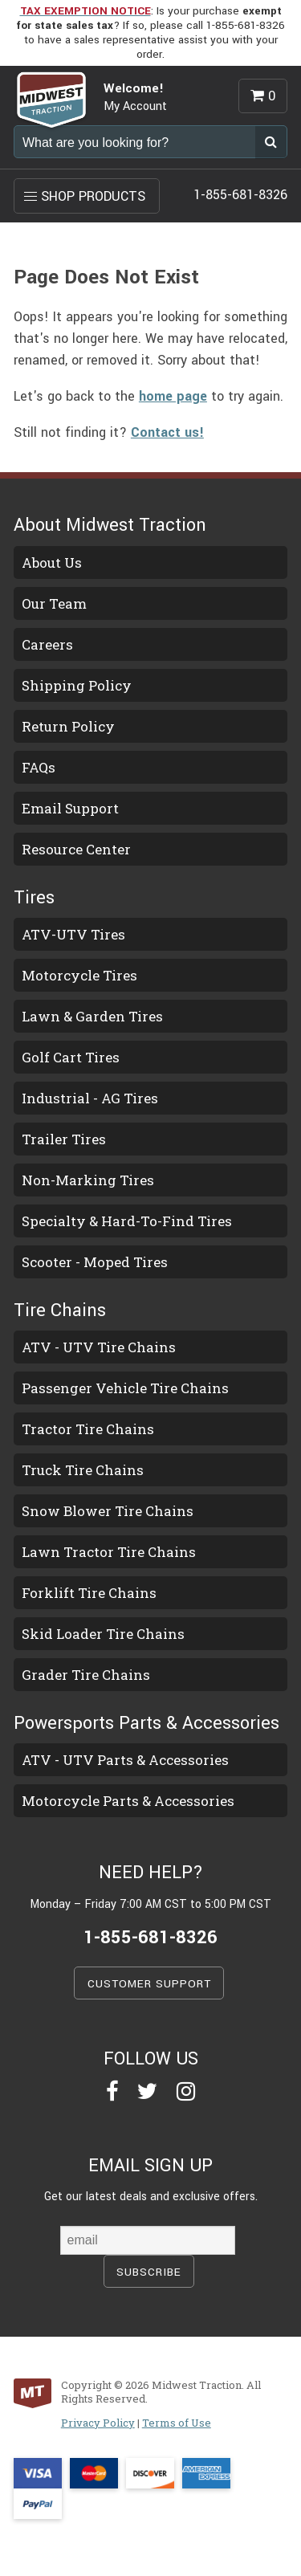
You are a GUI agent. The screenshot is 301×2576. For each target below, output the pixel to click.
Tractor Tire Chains (88, 1429)
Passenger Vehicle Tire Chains (125, 1388)
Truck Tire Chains (83, 1470)
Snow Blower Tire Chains (107, 1511)
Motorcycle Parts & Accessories (128, 1800)
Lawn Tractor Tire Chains (109, 1552)
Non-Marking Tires (88, 1180)
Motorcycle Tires (79, 975)
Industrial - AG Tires (90, 1098)
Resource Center (76, 849)
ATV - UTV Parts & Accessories (125, 1760)
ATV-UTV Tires (73, 934)
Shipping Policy (77, 685)
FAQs (38, 767)
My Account (135, 106)
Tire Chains (60, 1310)
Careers (47, 644)
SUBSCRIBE (148, 2272)
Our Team (54, 603)
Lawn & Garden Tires (92, 1016)
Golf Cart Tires (71, 1057)
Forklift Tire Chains (89, 1593)
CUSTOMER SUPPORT (149, 1983)
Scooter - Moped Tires (95, 1262)
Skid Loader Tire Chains (103, 1633)
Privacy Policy (98, 2422)
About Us (52, 562)
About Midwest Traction (110, 525)
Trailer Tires (64, 1139)
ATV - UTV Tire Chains (99, 1347)
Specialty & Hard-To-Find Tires (127, 1221)
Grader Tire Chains (86, 1674)
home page (173, 396)
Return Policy (68, 726)
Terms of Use (176, 2422)
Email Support (70, 808)
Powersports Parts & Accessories (146, 1723)
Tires (34, 898)
